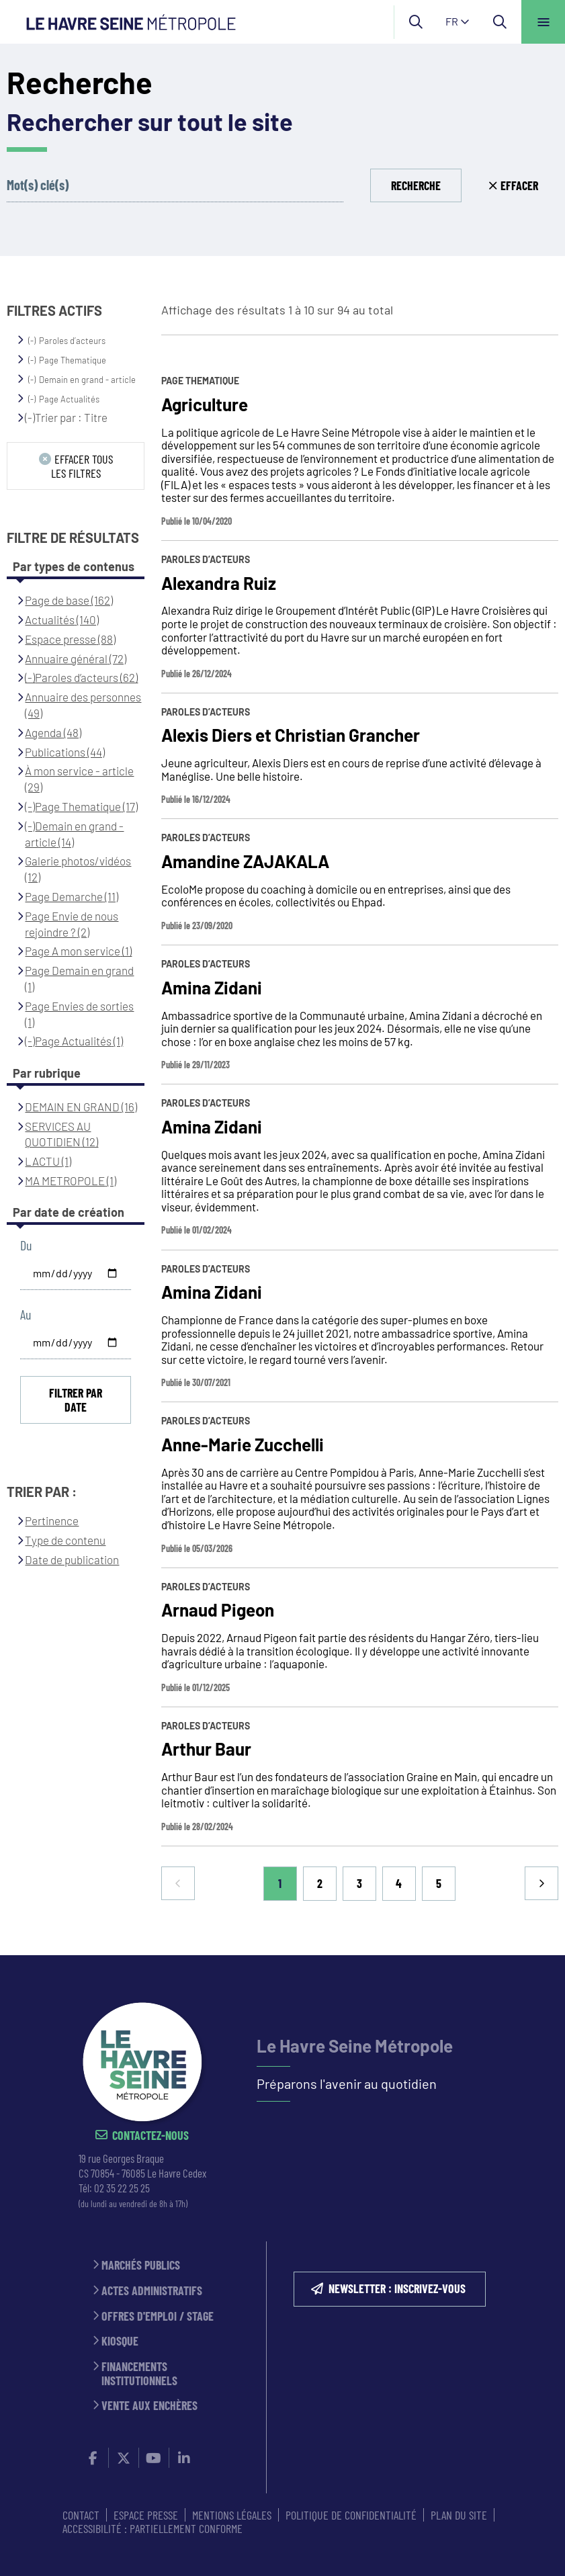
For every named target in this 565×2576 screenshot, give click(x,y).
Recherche (416, 185)
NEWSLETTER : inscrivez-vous (397, 2288)
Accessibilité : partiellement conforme (152, 2528)
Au (25, 1314)
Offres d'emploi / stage (157, 2316)
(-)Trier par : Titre (66, 417)
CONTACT (80, 2514)
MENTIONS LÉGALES (231, 2514)
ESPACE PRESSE (146, 2514)
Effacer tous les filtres (82, 466)
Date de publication (72, 1559)
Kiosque (119, 2341)
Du (26, 1245)
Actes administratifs (151, 2291)
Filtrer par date (75, 1399)
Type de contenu (65, 1540)
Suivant (541, 1883)
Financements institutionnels (139, 2373)
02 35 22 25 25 (122, 2187)
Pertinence (52, 1520)
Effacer (519, 185)
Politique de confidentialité (351, 2514)
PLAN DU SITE (459, 2514)
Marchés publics (140, 2265)
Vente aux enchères (149, 2406)
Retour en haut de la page (531, 1955)
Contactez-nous (150, 2136)
